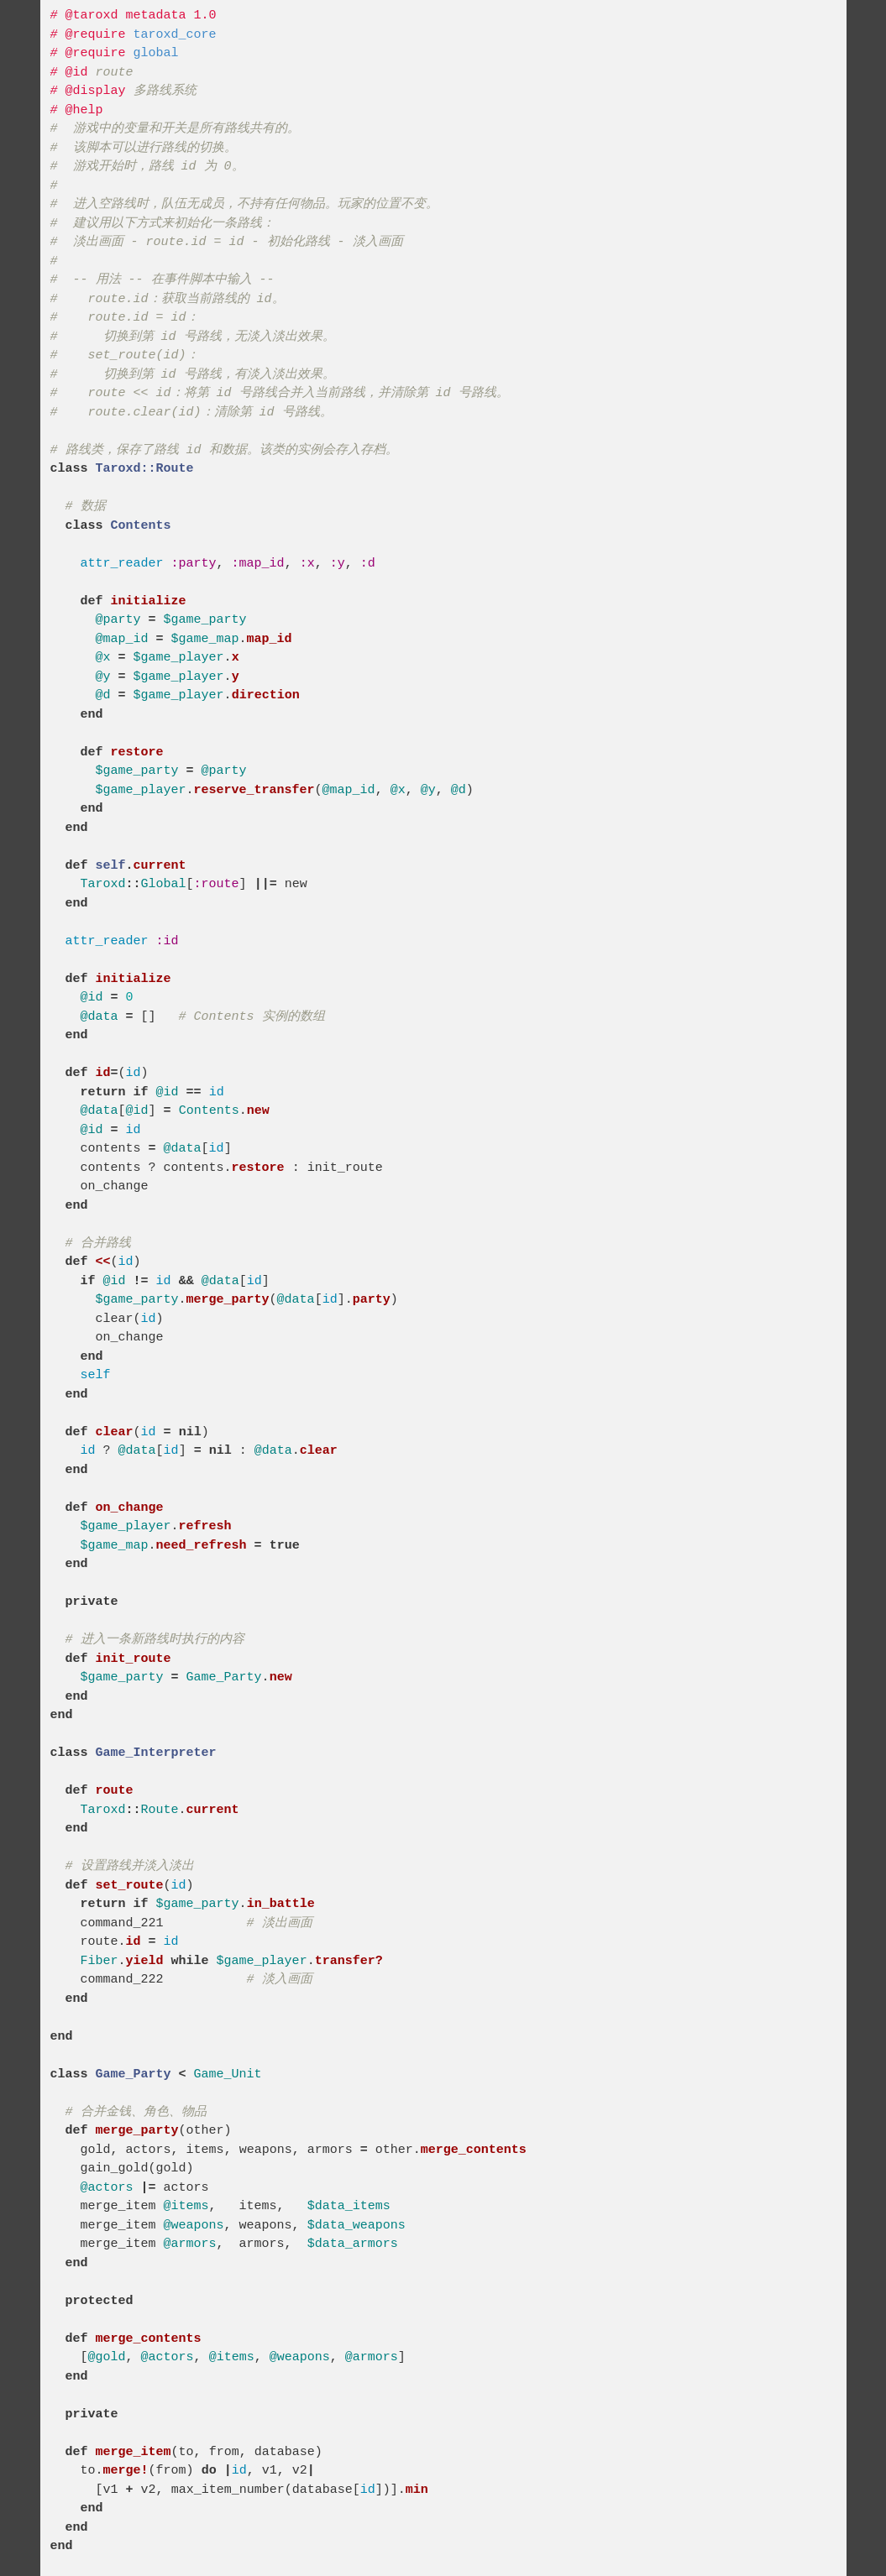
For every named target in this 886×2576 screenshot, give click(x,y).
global (156, 53)
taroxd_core (175, 35)
